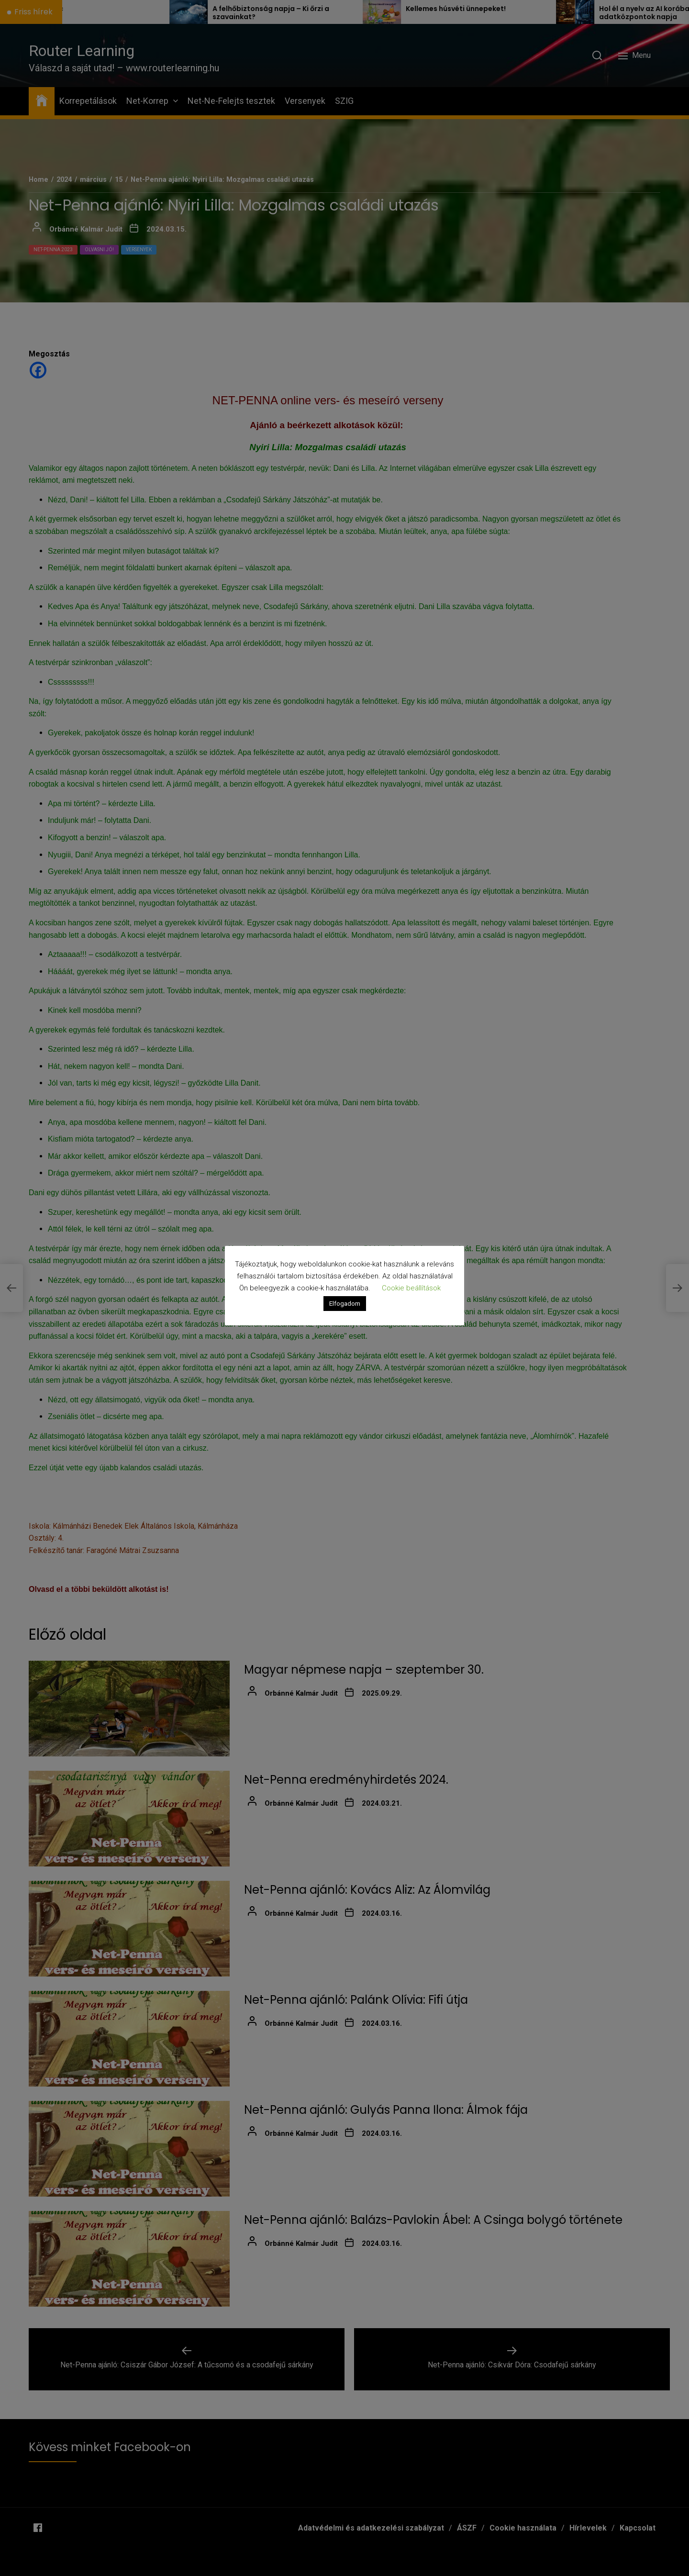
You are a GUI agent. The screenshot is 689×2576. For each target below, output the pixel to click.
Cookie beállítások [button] (411, 1288)
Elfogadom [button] (344, 1303)
